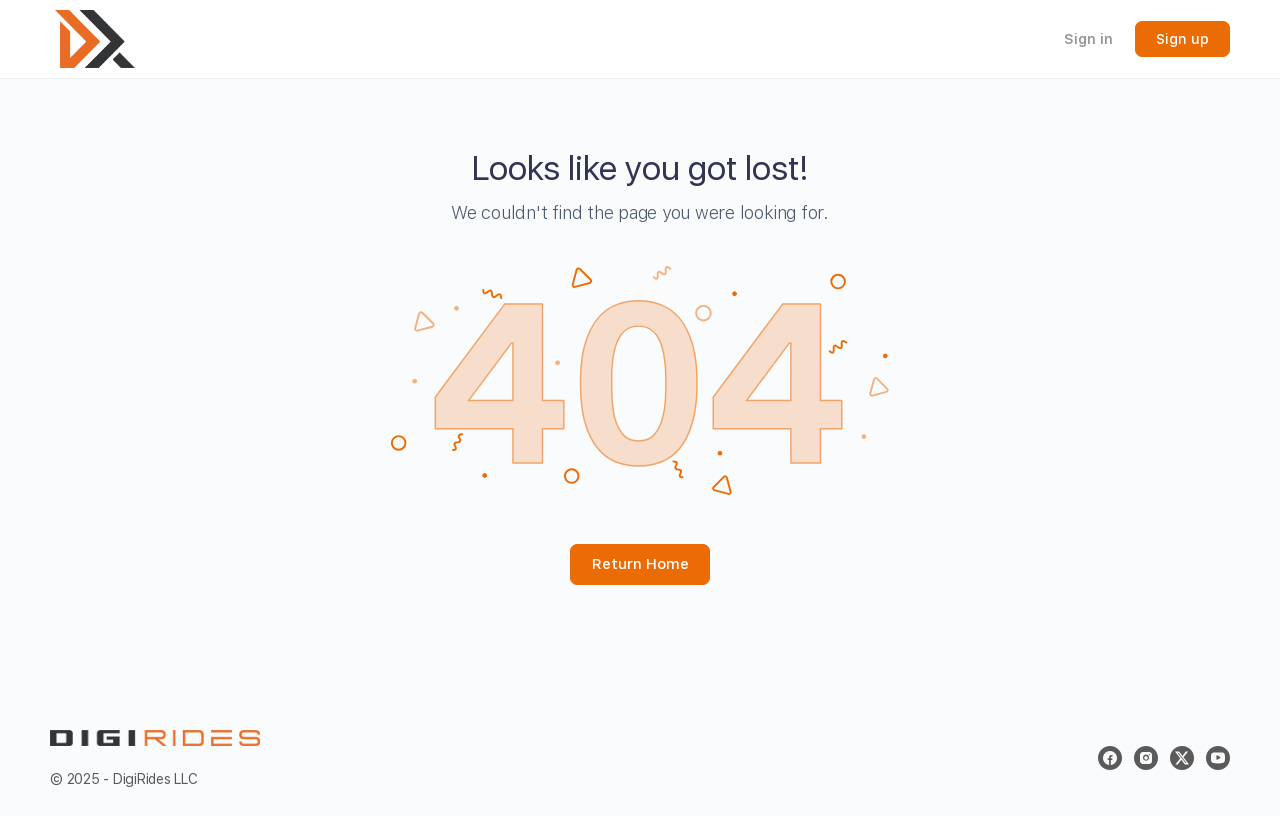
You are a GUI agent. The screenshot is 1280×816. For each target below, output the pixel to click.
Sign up (1182, 39)
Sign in (1088, 39)
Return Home (640, 564)
